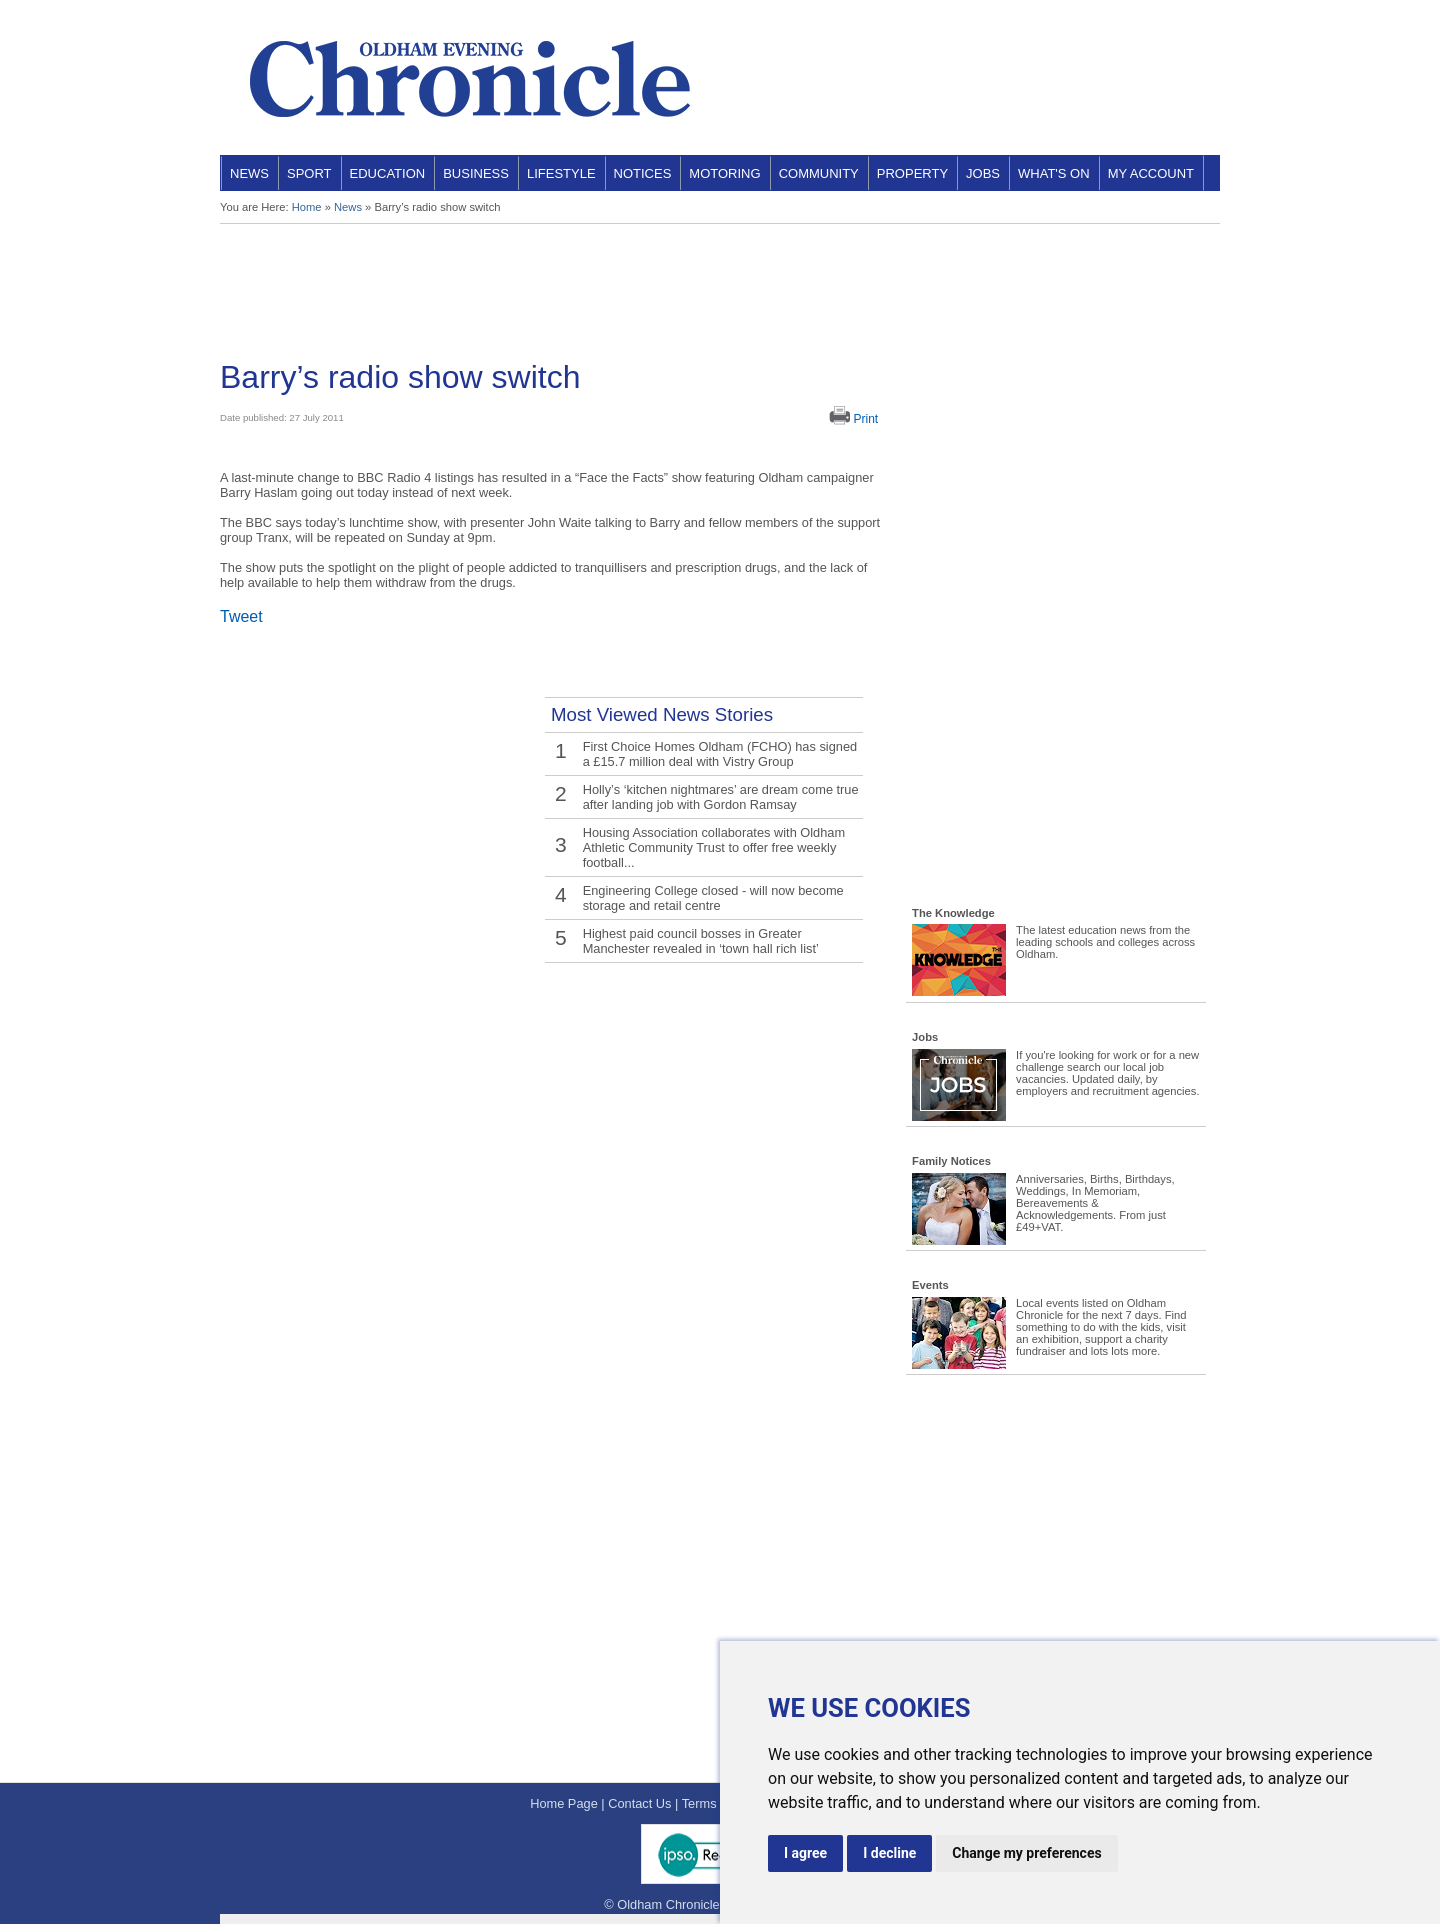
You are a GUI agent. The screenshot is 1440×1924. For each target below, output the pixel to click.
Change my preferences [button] (1026, 1853)
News (249, 173)
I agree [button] (805, 1853)
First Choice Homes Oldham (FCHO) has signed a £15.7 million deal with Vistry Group (720, 754)
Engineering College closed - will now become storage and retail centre (713, 898)
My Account (1151, 173)
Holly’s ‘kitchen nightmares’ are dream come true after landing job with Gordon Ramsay (721, 797)
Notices (643, 173)
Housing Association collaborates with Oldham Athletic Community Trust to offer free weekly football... (714, 847)
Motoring (724, 173)
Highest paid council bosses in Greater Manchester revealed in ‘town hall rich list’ (701, 941)
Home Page (564, 1803)
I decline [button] (889, 1853)
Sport (309, 173)
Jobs (983, 173)
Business (476, 173)
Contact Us (639, 1803)
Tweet (241, 616)
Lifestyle (561, 173)
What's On (1054, 173)
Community (819, 173)
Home (307, 207)
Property (912, 173)
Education (388, 173)
